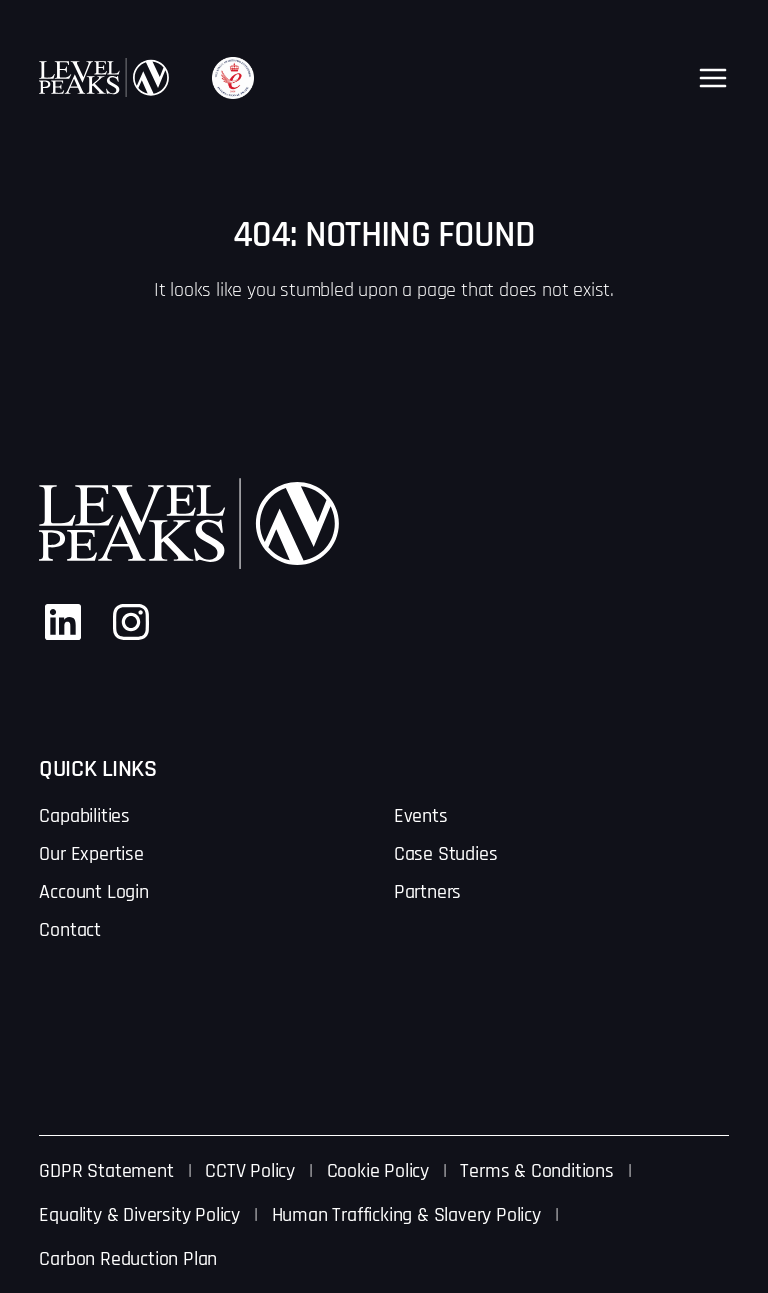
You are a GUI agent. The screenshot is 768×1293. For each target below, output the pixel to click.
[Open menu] (713, 78)
